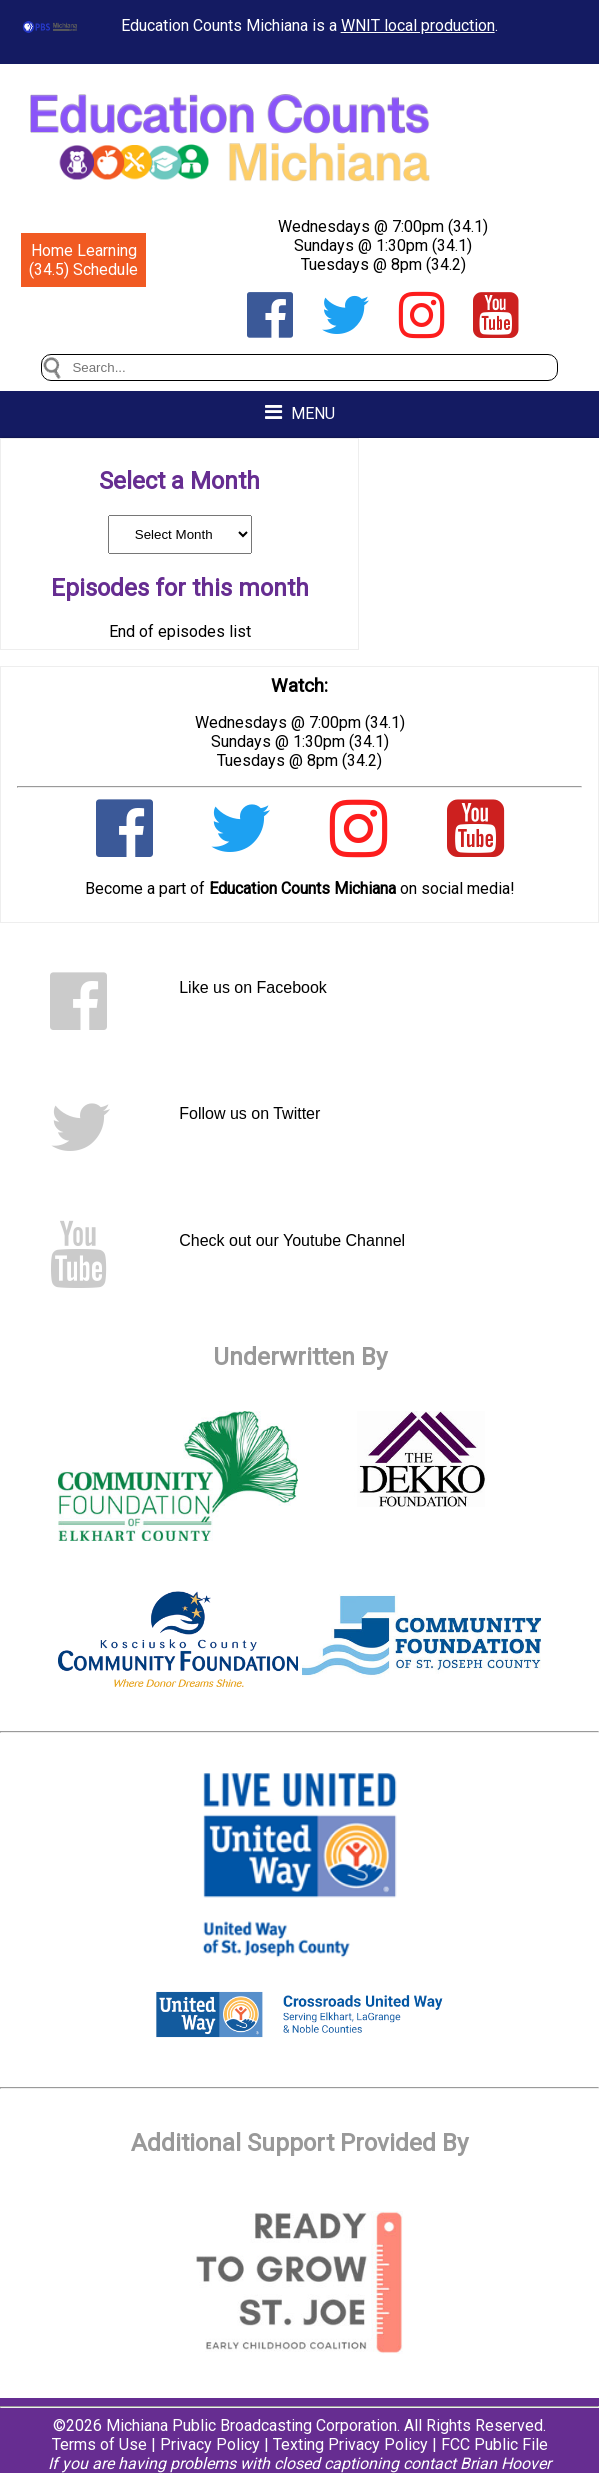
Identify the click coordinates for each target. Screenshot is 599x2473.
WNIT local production (418, 25)
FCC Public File (494, 2444)
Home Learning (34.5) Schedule (83, 260)
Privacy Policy (210, 2444)
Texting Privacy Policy (350, 2444)
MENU (300, 412)
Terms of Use (99, 2444)
